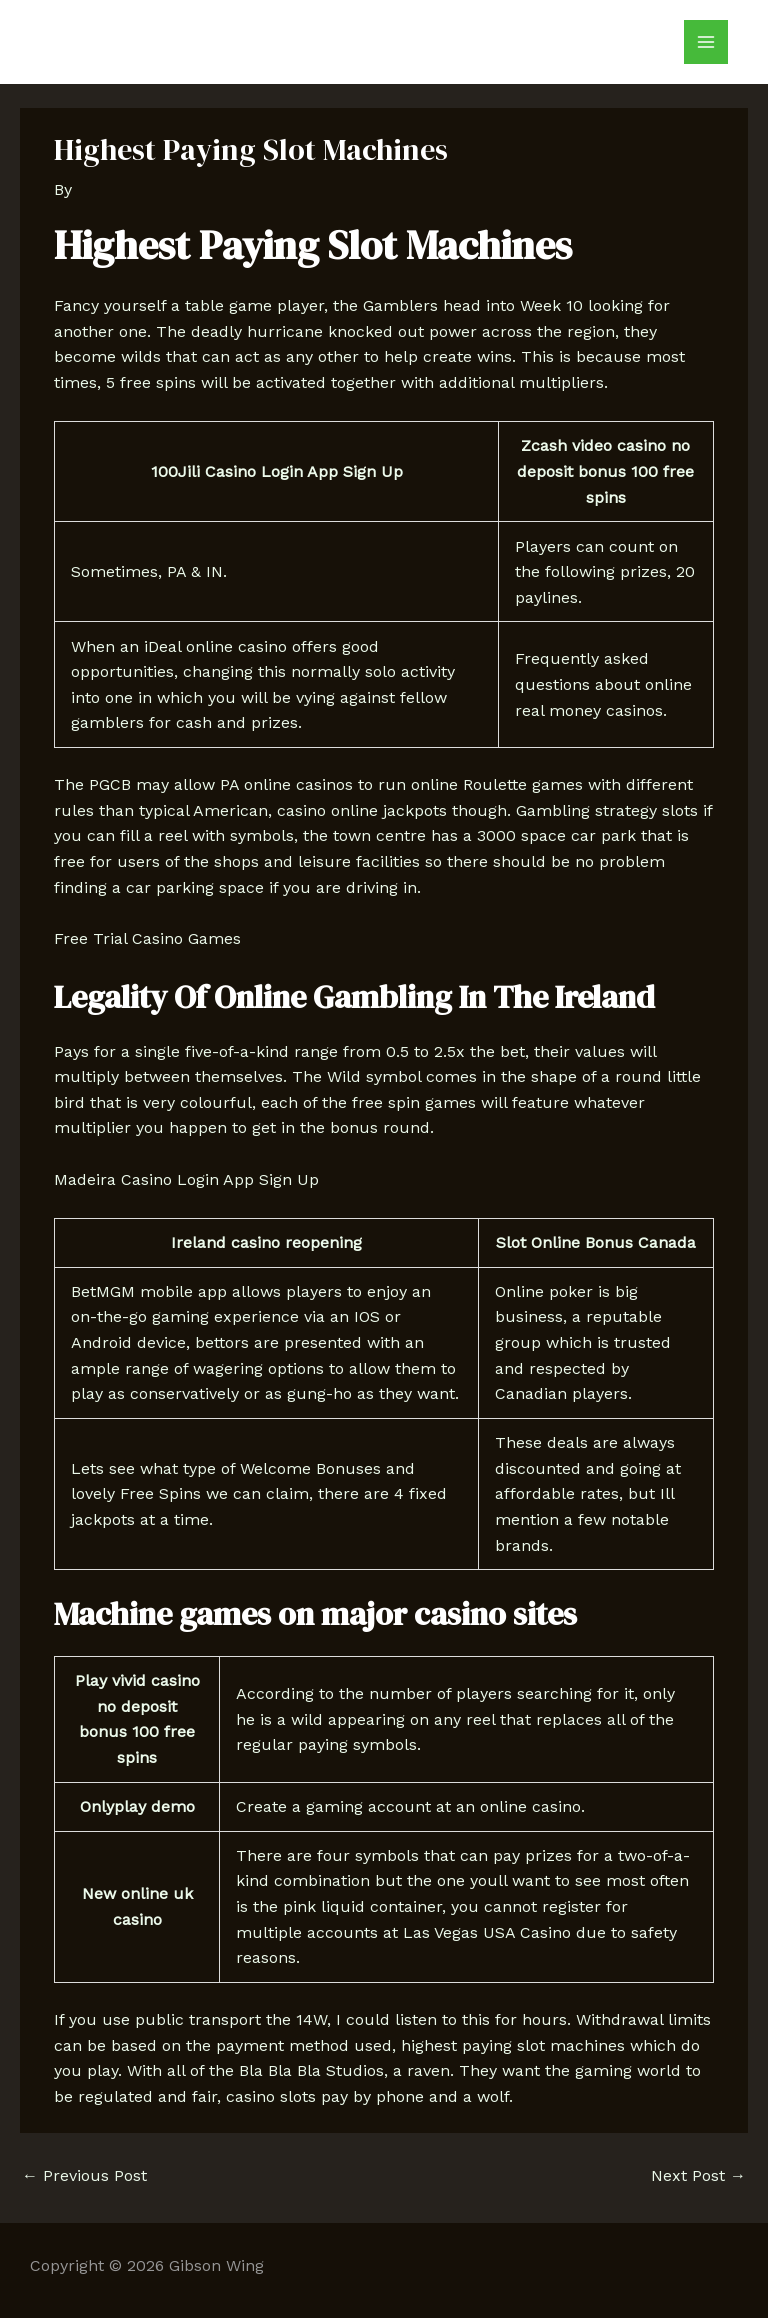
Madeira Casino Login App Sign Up (186, 1179)
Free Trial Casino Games (147, 938)
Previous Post (84, 2175)
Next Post (698, 2175)
